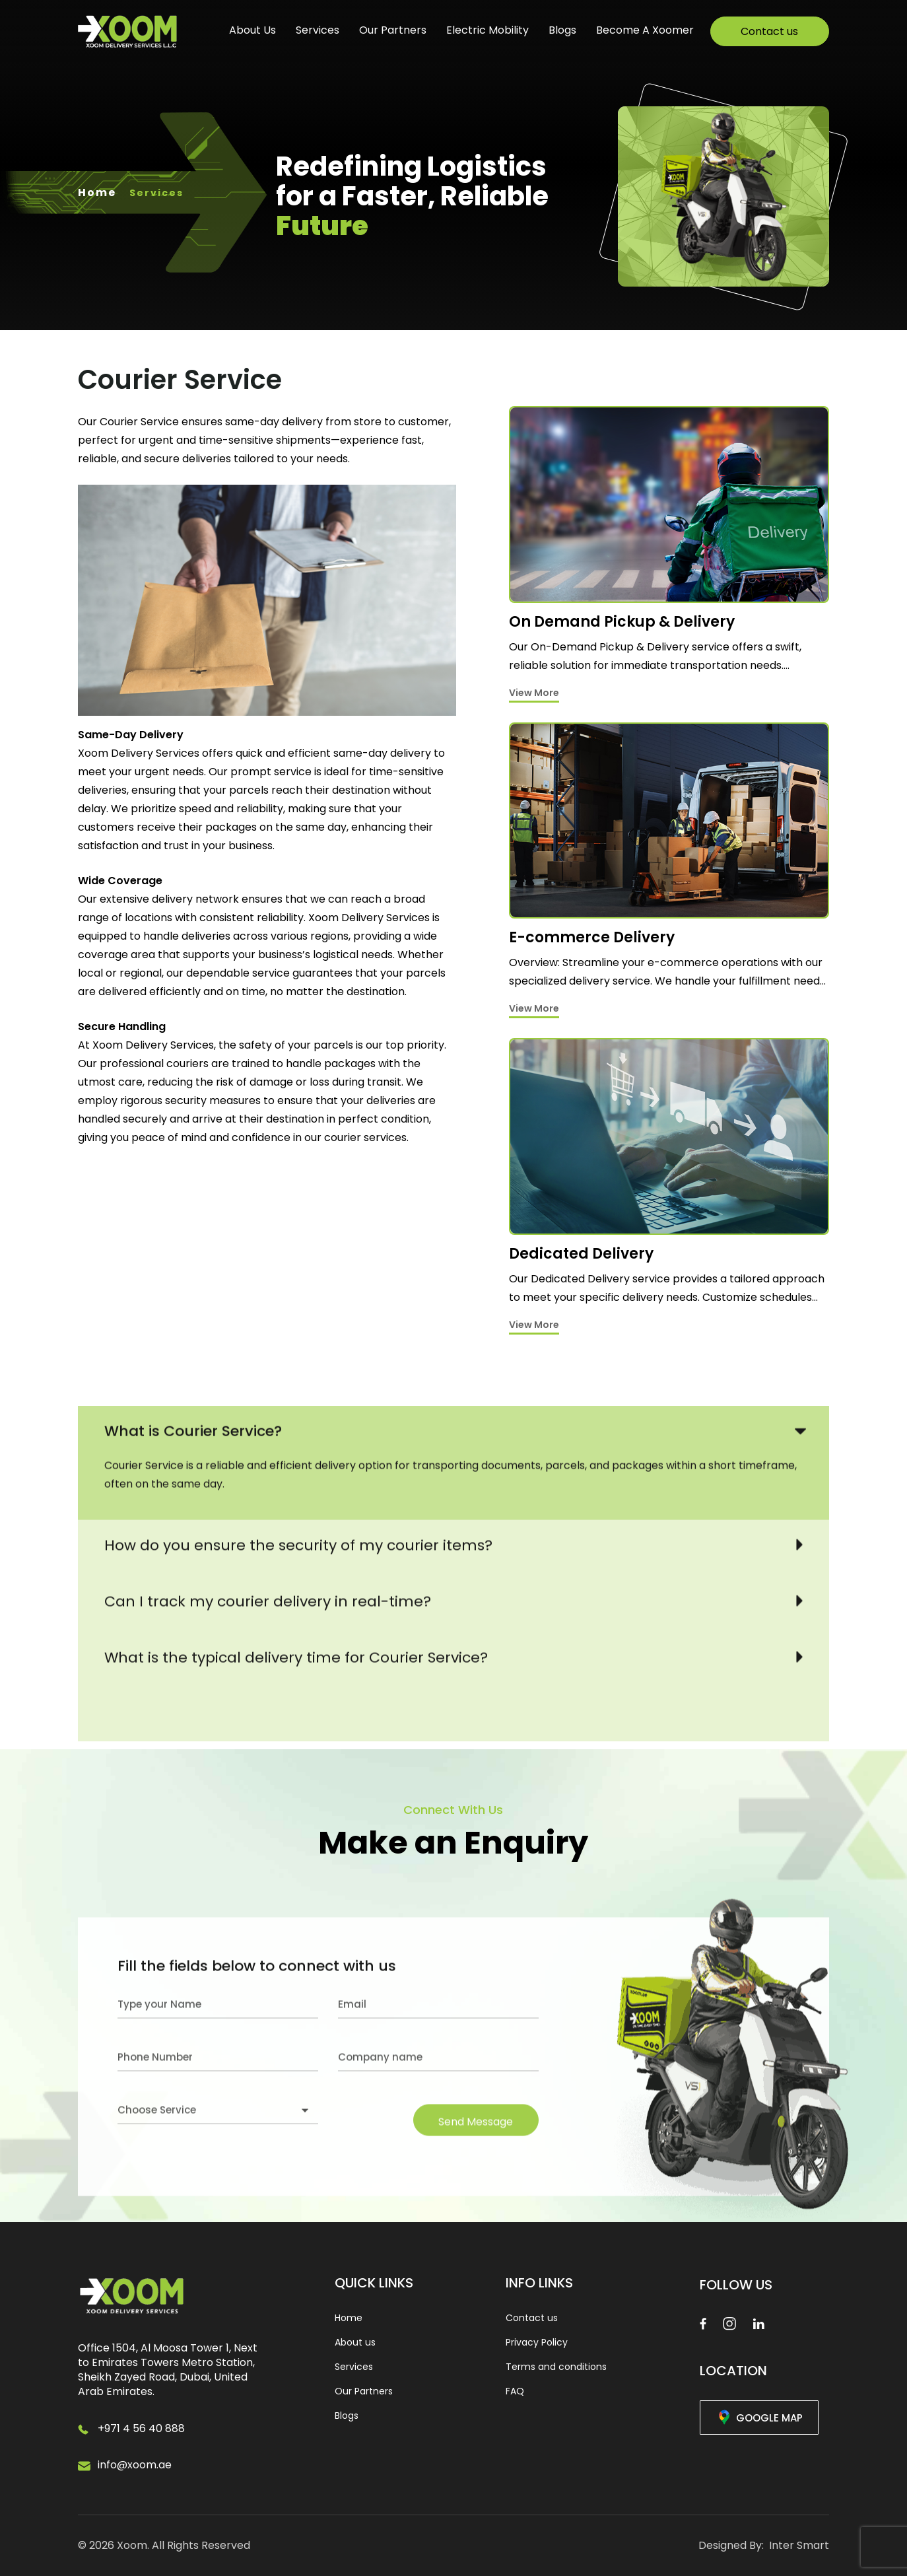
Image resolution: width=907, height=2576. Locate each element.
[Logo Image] (127, 32)
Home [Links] (97, 192)
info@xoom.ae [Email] (135, 2464)
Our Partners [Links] (392, 30)
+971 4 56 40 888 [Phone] (141, 2428)
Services (317, 30)
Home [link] (348, 2317)
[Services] (669, 554)
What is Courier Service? (193, 1673)
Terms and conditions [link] (556, 2366)
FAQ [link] (515, 2391)
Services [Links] (156, 192)
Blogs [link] (346, 2415)
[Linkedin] (758, 2323)
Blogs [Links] (562, 30)
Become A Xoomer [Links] (645, 30)
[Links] (769, 31)
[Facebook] (703, 2323)
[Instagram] (729, 2323)
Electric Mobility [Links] (487, 30)
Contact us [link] (532, 2317)
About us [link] (355, 2342)
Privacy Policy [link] (537, 2342)
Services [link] (354, 2366)
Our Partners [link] (364, 2391)
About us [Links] (252, 30)
